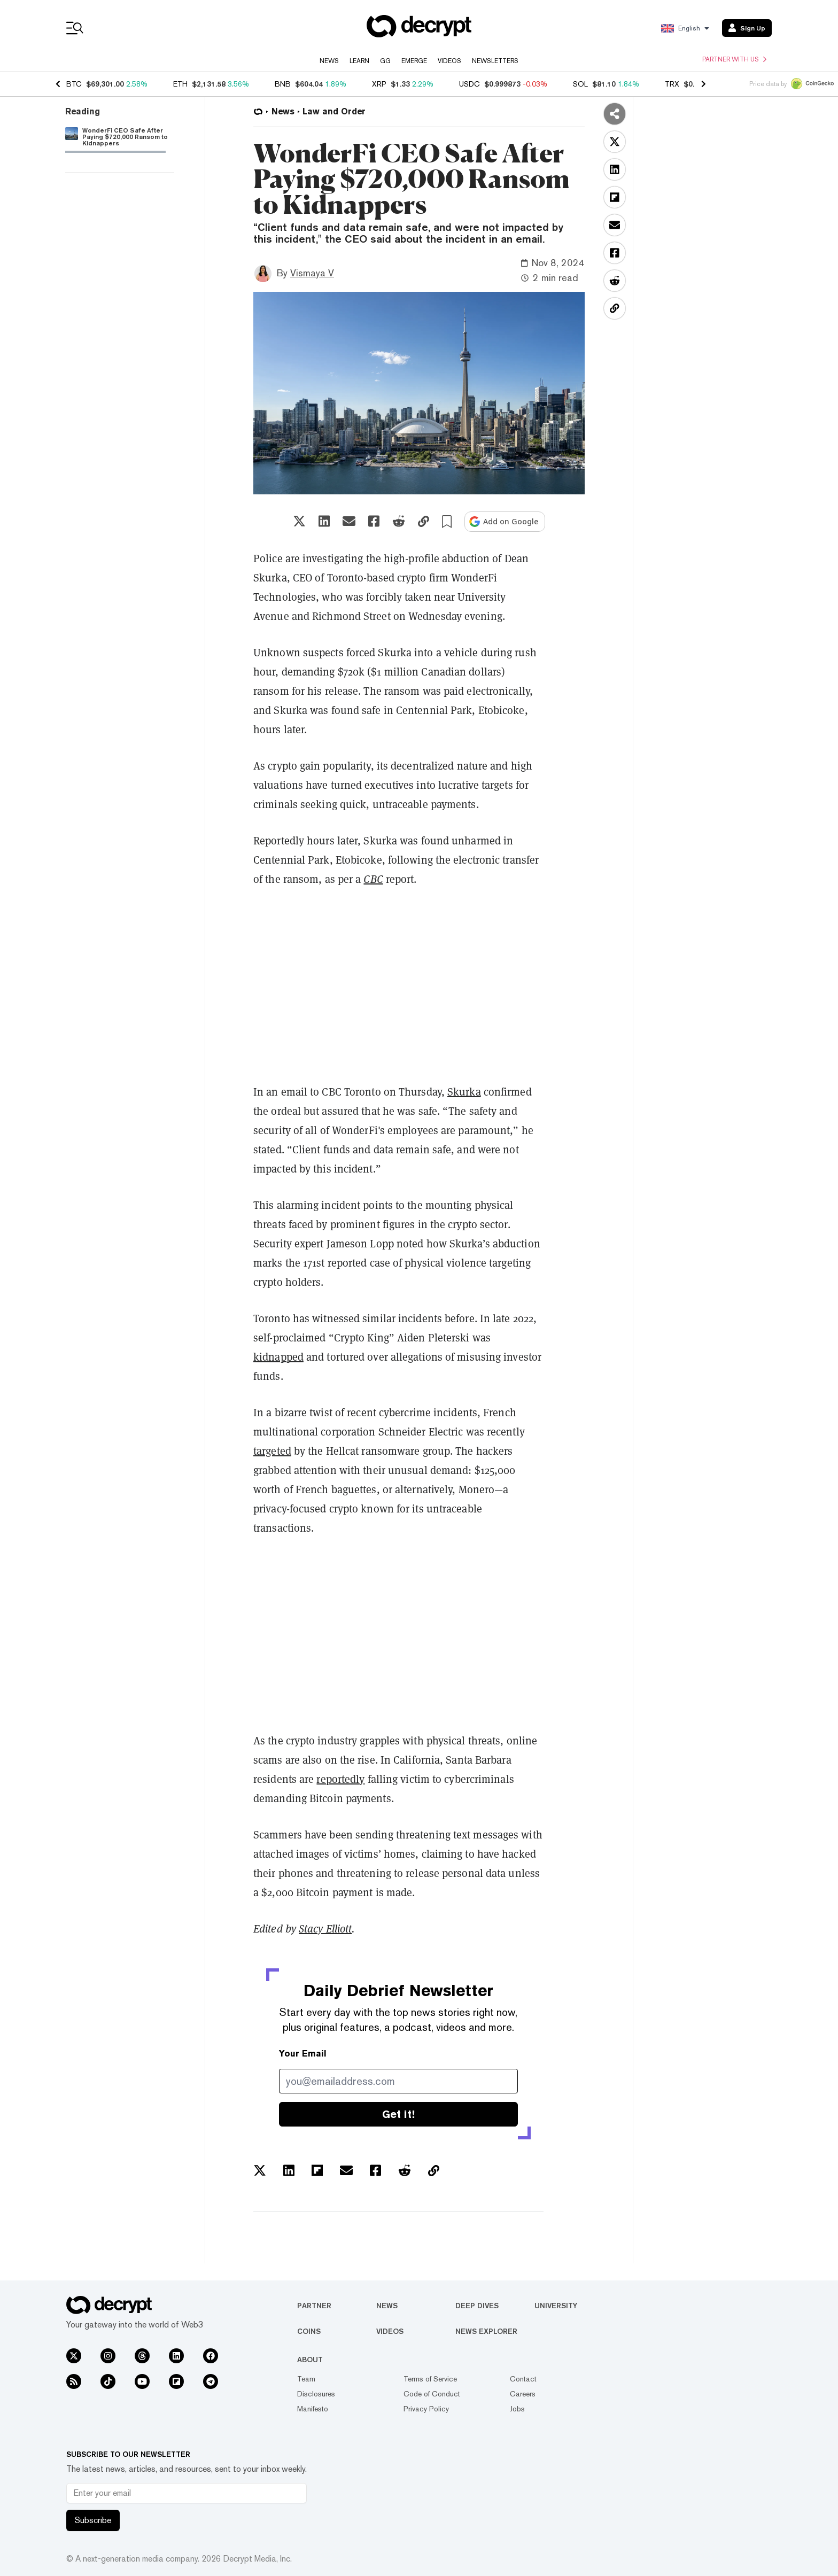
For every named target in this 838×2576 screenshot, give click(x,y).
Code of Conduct (432, 2393)
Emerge (414, 61)
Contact (523, 2379)
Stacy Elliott (325, 1929)
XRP (379, 84)
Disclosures (316, 2393)
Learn (359, 61)
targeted (272, 1451)
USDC (469, 84)
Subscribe (93, 2520)
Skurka (464, 1091)
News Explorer (486, 2331)
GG (385, 61)
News (329, 61)
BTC (74, 84)
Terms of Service (430, 2379)
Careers (523, 2393)
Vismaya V (312, 272)
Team (306, 2379)
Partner (314, 2305)
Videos (449, 61)
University (555, 2305)
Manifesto (312, 2408)
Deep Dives (477, 2305)
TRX (672, 84)
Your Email (303, 2054)
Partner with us (734, 59)
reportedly (340, 1779)
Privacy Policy (426, 2408)
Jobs (517, 2408)
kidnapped (278, 1356)
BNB (283, 84)
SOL (580, 84)
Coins (309, 2331)
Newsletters (495, 61)
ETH (180, 84)
